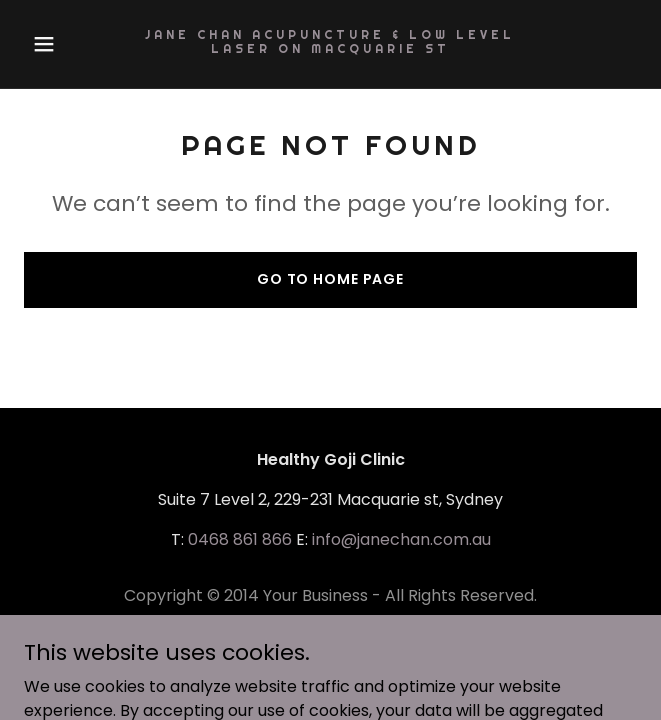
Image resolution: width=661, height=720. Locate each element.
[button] (70, 44)
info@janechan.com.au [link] (401, 539)
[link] (330, 47)
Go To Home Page (330, 279)
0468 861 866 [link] (240, 539)
